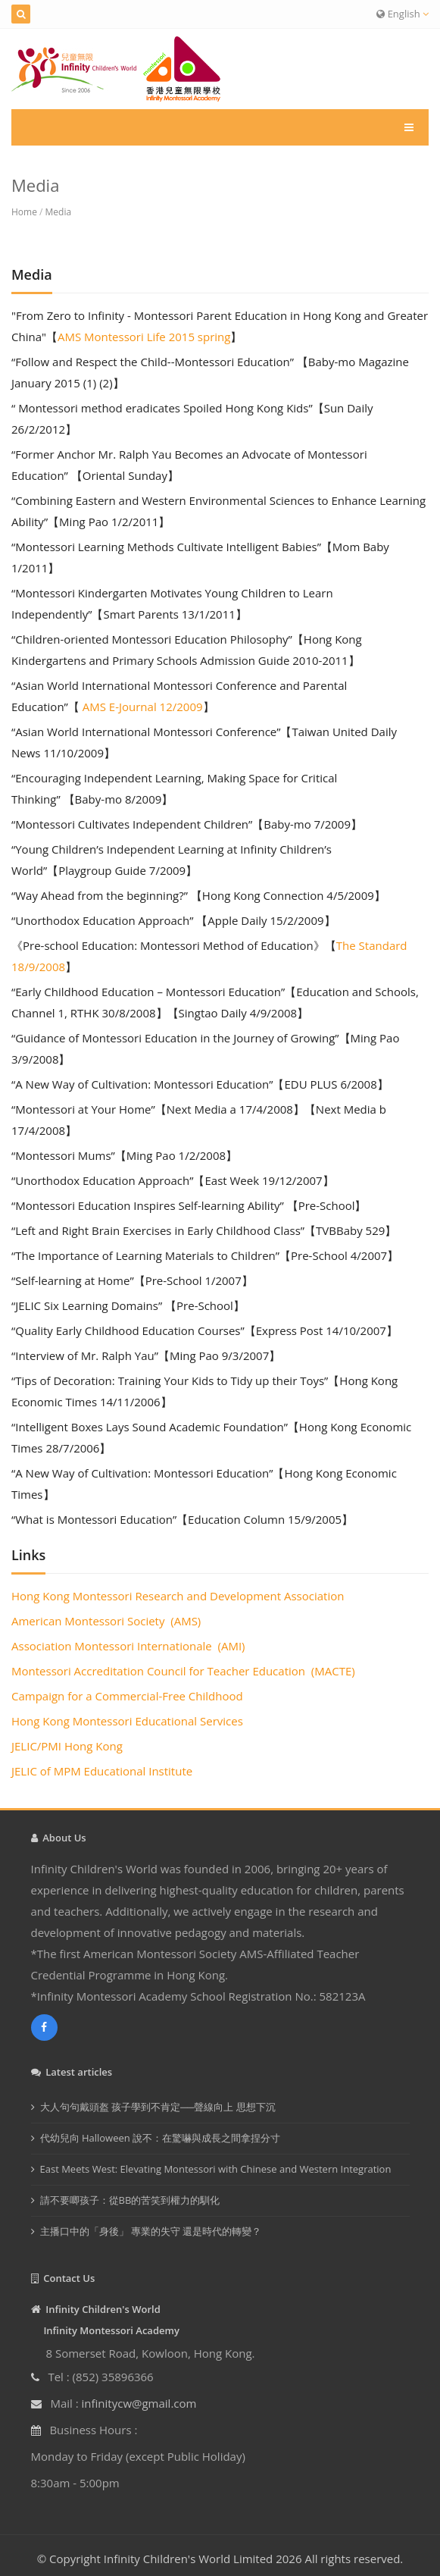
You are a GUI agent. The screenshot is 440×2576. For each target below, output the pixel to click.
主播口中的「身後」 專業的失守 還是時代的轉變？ (151, 2231)
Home (24, 211)
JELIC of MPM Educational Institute (101, 1770)
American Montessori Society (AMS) (106, 1620)
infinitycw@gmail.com (139, 2403)
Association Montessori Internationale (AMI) (128, 1645)
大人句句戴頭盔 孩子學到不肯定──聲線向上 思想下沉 (158, 2107)
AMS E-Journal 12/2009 (141, 706)
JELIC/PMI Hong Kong (67, 1745)
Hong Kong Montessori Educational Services (127, 1720)
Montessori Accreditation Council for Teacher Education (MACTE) (183, 1670)
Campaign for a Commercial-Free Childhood (128, 1695)
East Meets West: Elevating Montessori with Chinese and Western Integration (216, 2169)
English (402, 13)
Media (58, 211)
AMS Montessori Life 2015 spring (144, 336)
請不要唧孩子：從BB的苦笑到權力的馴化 (130, 2200)
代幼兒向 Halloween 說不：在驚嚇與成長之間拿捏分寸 (160, 2138)
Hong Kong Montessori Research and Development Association (177, 1595)
